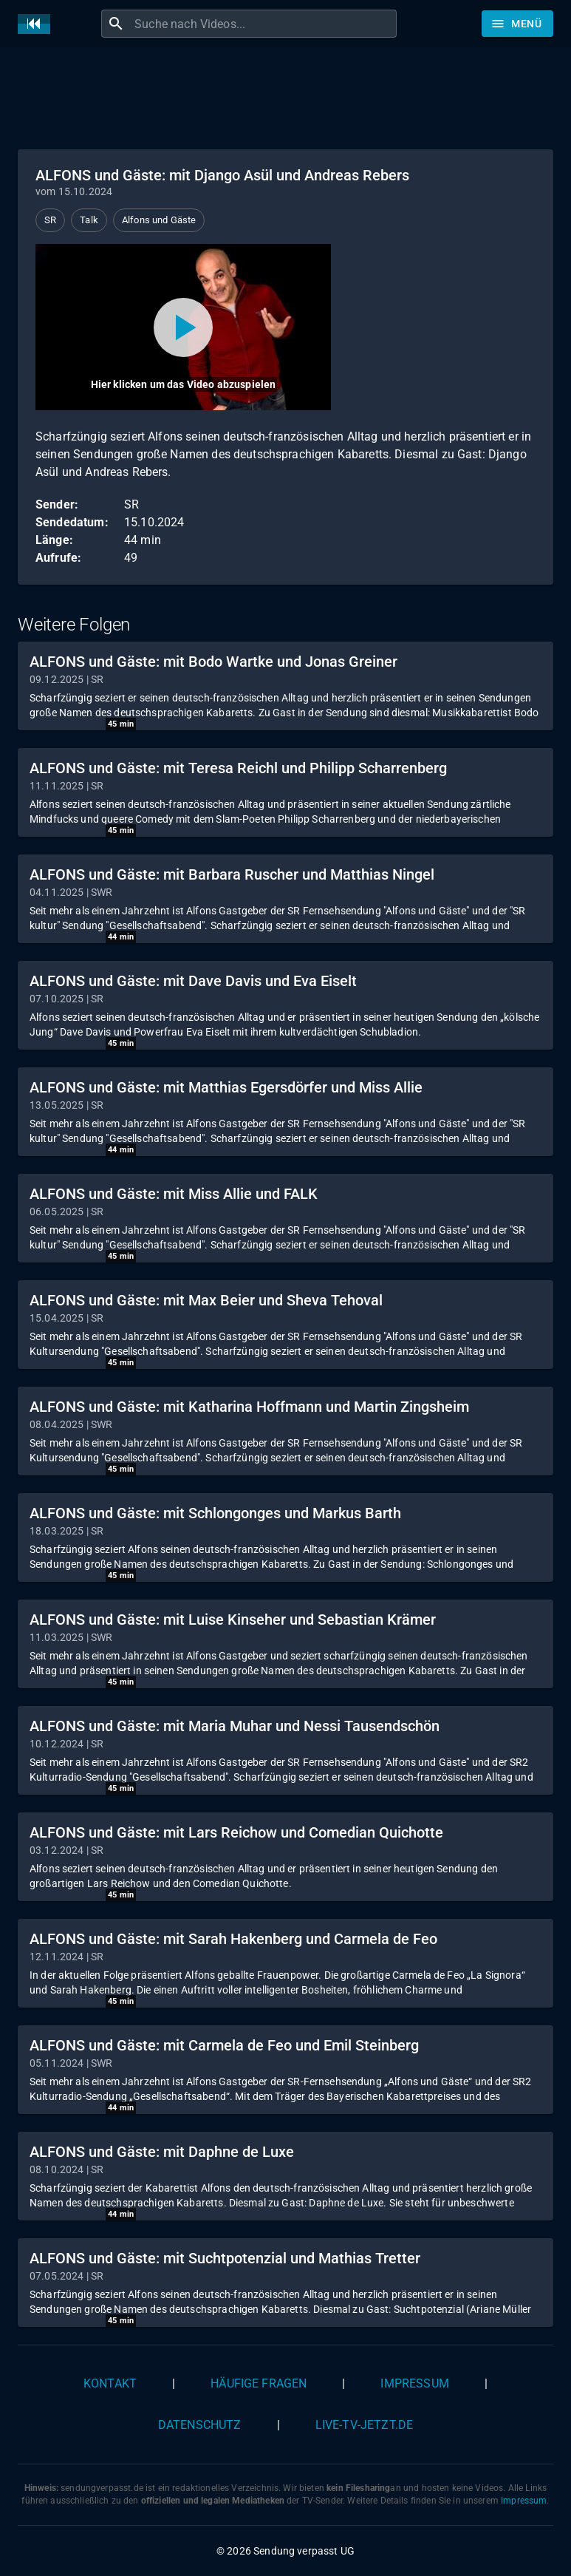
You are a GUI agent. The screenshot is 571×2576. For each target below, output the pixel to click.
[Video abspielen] (183, 327)
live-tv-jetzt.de (364, 2425)
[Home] (38, 24)
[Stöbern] (517, 23)
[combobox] (264, 24)
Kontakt (110, 2383)
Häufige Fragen (259, 2383)
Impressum (414, 2383)
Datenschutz (200, 2425)
